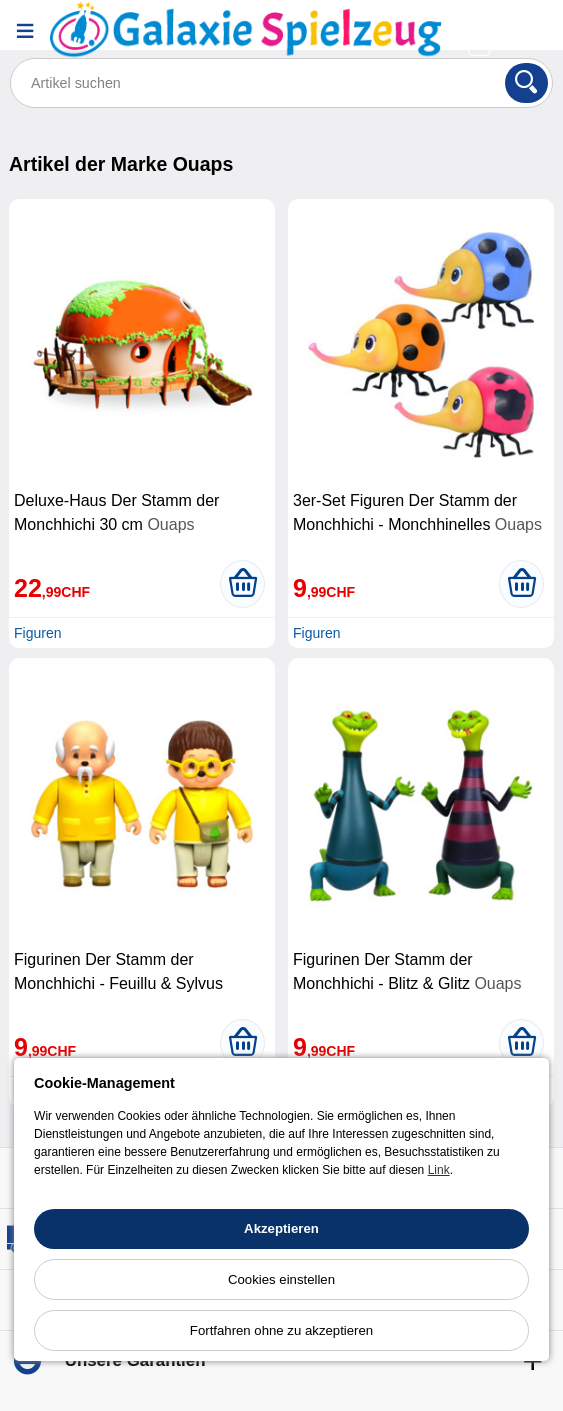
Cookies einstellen (281, 1279)
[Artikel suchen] (281, 83)
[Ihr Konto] (482, 16)
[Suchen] (526, 83)
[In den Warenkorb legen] (242, 584)
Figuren (37, 633)
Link (439, 1170)
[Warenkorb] (482, 44)
